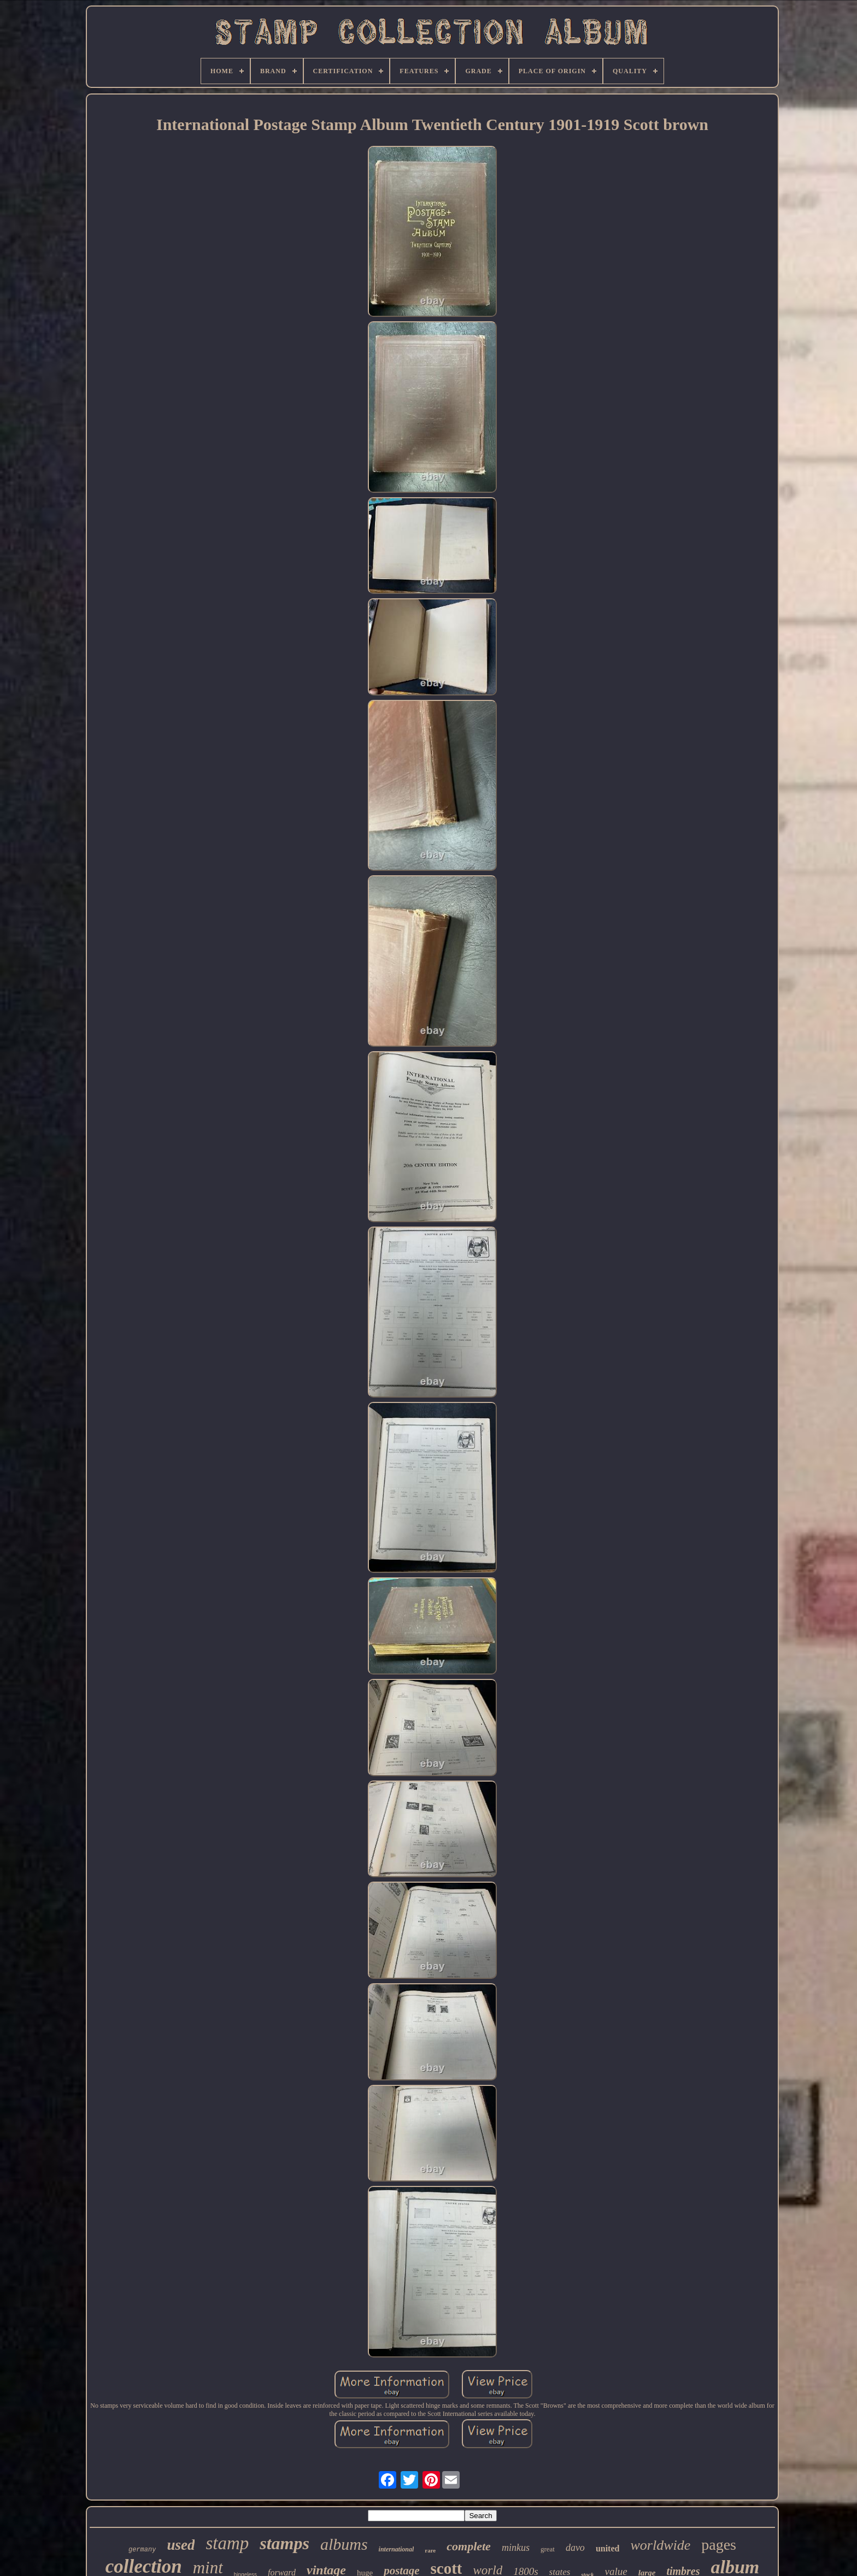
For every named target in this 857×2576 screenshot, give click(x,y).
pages (718, 2544)
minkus (516, 2547)
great (548, 2549)
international (396, 2549)
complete (469, 2546)
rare (430, 2550)
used (181, 2545)
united (608, 2548)
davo (575, 2547)
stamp (227, 2543)
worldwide (660, 2545)
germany (142, 2550)
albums (344, 2544)
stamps (284, 2543)
